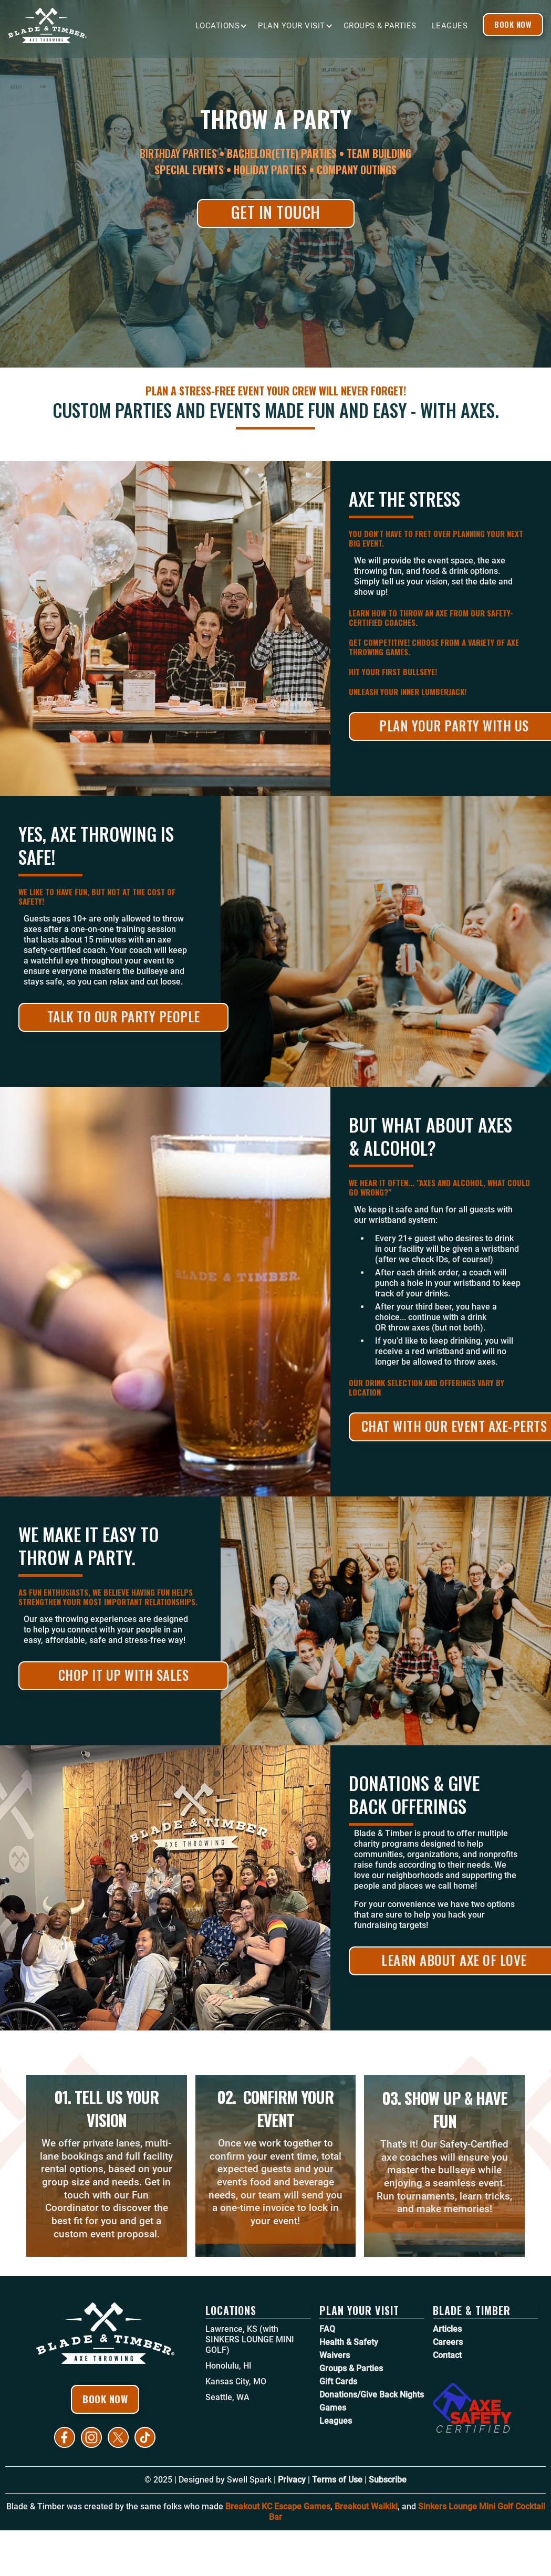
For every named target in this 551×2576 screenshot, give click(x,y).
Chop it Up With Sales (123, 1674)
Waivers (334, 2355)
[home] (86, 25)
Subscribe (388, 2480)
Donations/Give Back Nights (371, 2395)
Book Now (513, 24)
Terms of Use (337, 2480)
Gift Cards (338, 2381)
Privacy (292, 2480)
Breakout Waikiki (366, 2506)
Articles (447, 2329)
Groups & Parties (380, 25)
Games (332, 2408)
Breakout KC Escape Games (277, 2506)
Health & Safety (348, 2342)
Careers (448, 2342)
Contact (447, 2355)
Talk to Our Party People (123, 1016)
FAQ (327, 2329)
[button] (226, 26)
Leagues (450, 25)
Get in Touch (275, 212)
